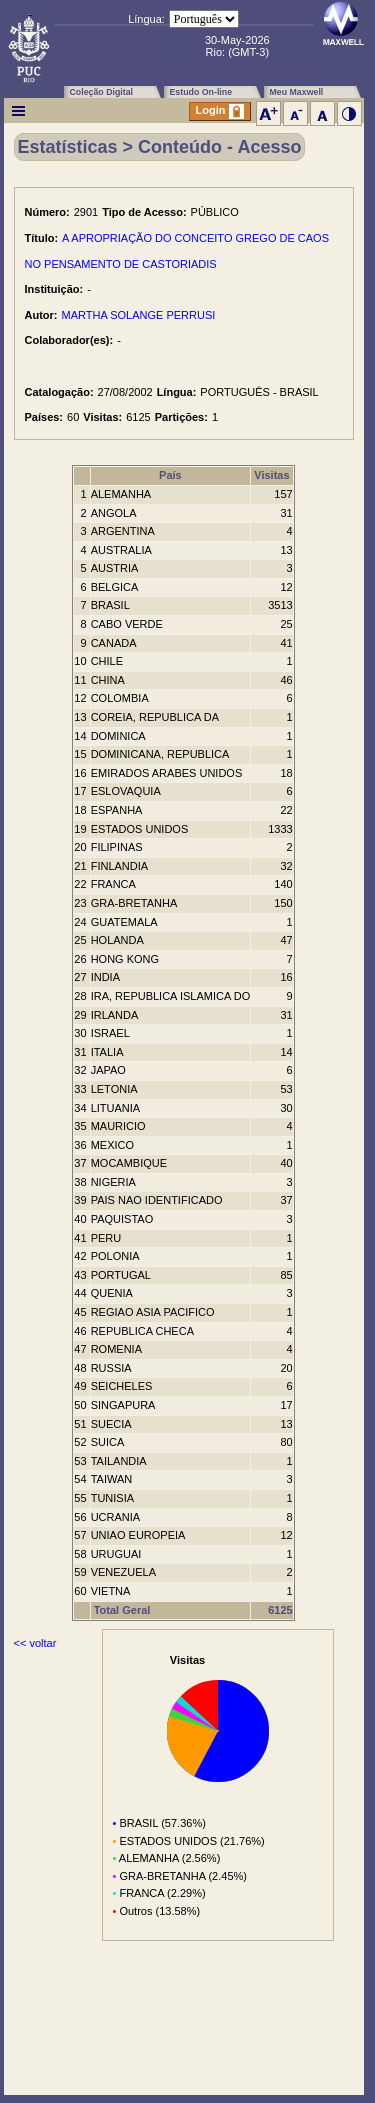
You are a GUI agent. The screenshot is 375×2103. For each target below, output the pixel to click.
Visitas (271, 475)
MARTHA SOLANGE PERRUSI (139, 315)
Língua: (146, 19)
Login (220, 111)
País (170, 475)
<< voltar (35, 1643)
